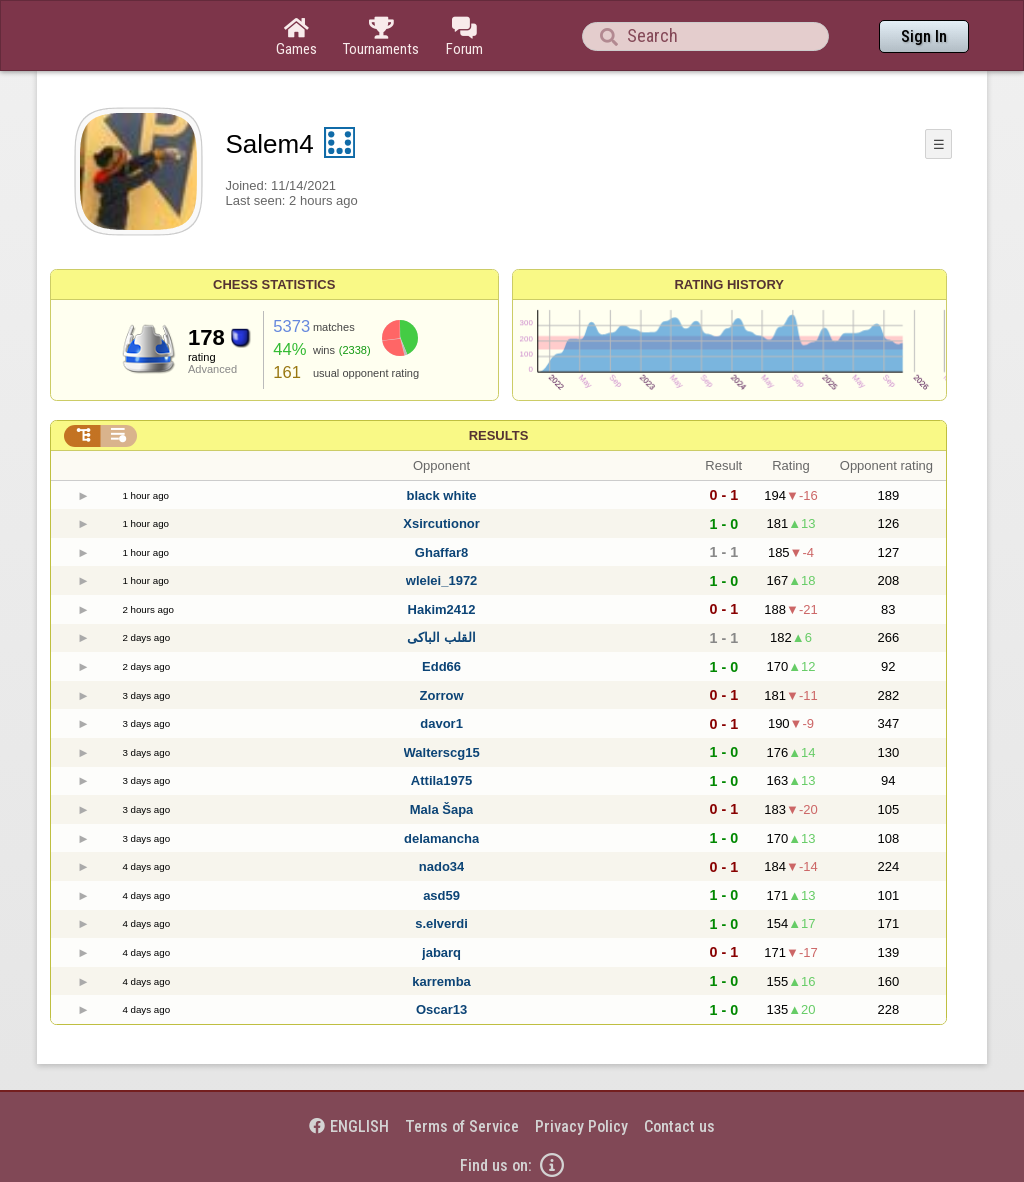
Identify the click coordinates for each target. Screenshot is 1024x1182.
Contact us (679, 1126)
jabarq (441, 952)
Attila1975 (441, 780)
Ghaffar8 (441, 552)
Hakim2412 (442, 609)
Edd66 (441, 666)
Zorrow (442, 695)
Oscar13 (441, 1009)
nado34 (442, 866)
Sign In (924, 36)
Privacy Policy (581, 1126)
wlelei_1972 (442, 580)
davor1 (441, 723)
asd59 (441, 895)
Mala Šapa (442, 809)
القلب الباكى (441, 637)
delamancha (441, 838)
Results (499, 435)
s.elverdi (441, 923)
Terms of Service (462, 1126)
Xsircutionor (441, 523)
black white (442, 495)
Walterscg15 (442, 752)
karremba (441, 981)
